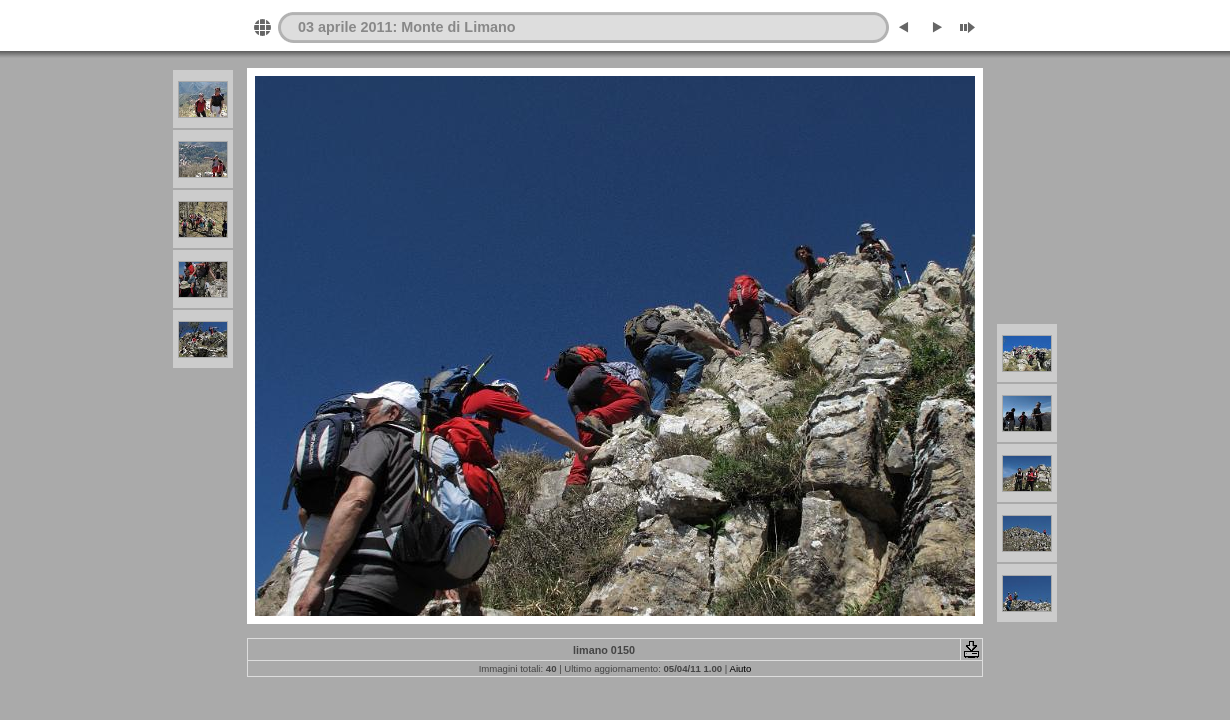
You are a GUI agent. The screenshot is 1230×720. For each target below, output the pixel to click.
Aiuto (740, 668)
